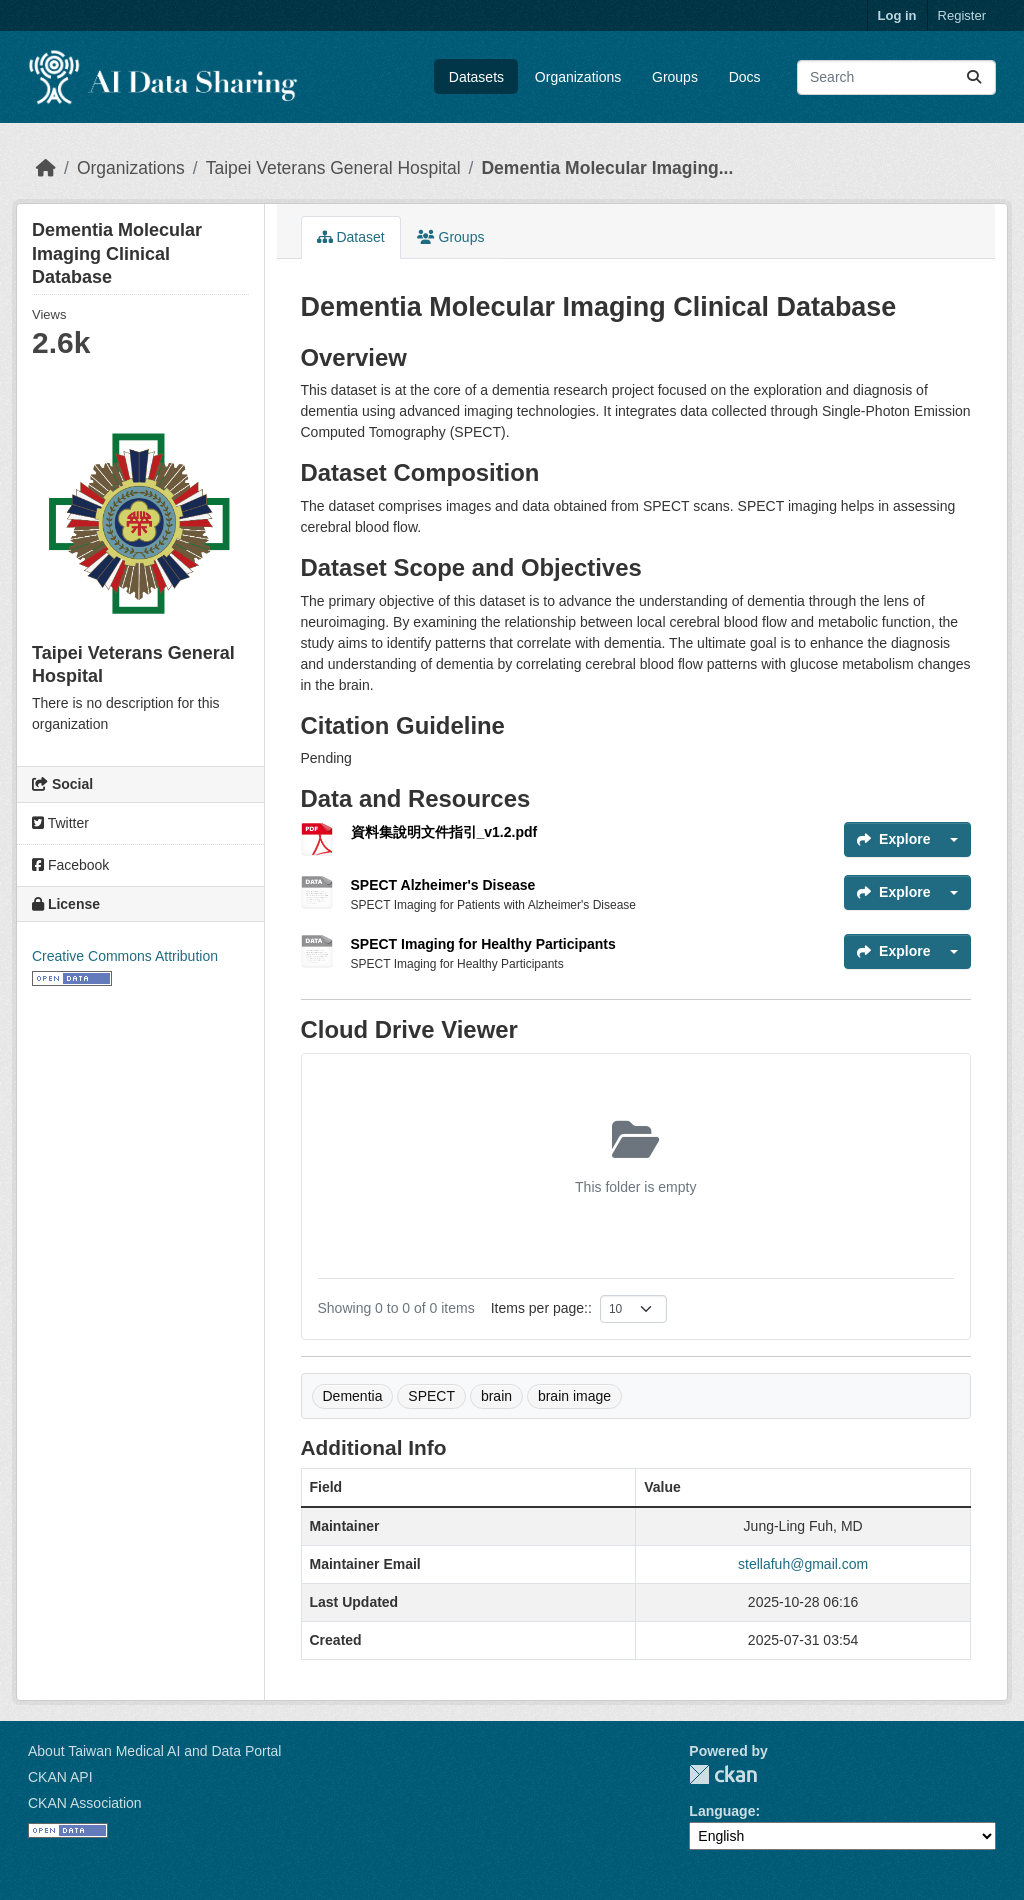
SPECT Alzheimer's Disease (443, 885)
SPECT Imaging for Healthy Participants (483, 944)
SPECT (431, 1396)
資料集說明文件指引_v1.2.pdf (444, 832)
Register (962, 15)
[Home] (46, 168)
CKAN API (60, 1777)
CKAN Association (85, 1803)
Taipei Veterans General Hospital (333, 168)
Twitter (60, 823)
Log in (897, 15)
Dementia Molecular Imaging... (607, 168)
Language (722, 1811)
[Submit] (974, 77)
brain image (574, 1396)
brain (496, 1396)
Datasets (476, 77)
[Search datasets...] (896, 77)
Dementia (353, 1396)
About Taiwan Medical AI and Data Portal (154, 1751)
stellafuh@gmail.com (803, 1564)
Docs (745, 77)
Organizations (578, 77)
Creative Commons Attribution (125, 956)
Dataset (351, 237)
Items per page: (539, 1308)
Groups (675, 77)
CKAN (723, 1774)
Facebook (70, 865)
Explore (893, 839)
